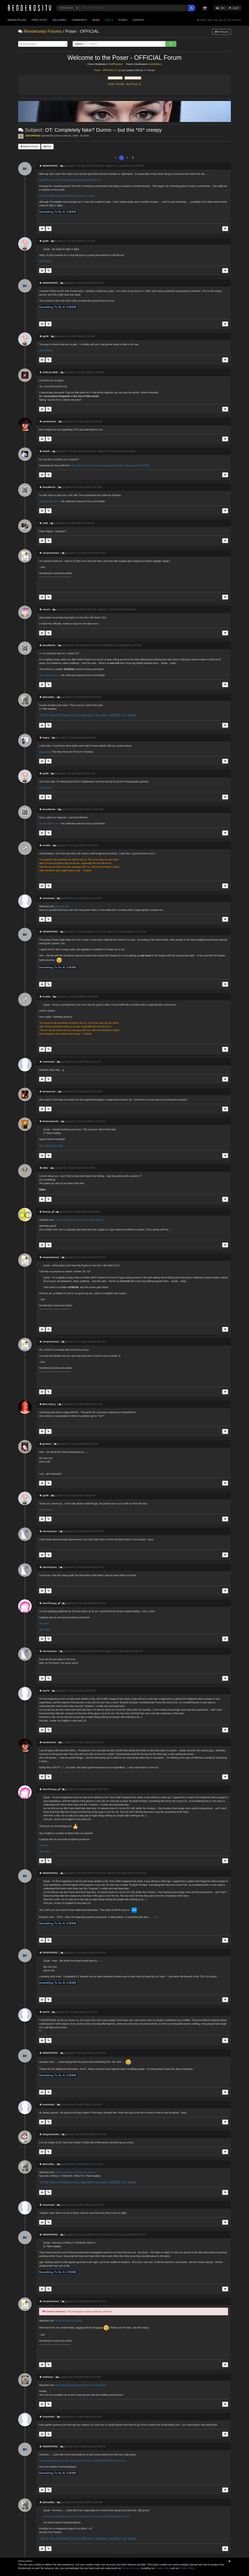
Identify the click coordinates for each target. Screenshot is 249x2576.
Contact (138, 20)
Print (47, 146)
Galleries (59, 20)
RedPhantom (116, 64)
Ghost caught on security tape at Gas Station (79, 1219)
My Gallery (45, 1629)
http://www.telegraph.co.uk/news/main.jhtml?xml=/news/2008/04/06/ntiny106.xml (82, 2460)
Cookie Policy (162, 2568)
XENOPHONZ (33, 135)
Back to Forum (29, 146)
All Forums (221, 31)
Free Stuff (39, 20)
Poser (122, 20)
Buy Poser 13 (133, 84)
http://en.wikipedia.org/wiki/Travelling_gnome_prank (67, 195)
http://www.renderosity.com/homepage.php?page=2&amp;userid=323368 (110, 465)
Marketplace (17, 20)
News (96, 20)
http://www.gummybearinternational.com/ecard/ (80, 2385)
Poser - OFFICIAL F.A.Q (107, 70)
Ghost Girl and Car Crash (68, 2320)
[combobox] (42, 44)
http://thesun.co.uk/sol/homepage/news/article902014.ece (70, 180)
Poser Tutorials (116, 84)
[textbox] (42, 44)
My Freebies (45, 261)
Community (79, 20)
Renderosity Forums (43, 31)
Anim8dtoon (155, 64)
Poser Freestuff (133, 78)
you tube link (62, 906)
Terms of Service (131, 2568)
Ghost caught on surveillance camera (75, 2172)
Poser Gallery (115, 78)
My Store (44, 1623)
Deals (109, 20)
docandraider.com (48, 501)
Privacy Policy (187, 2568)
